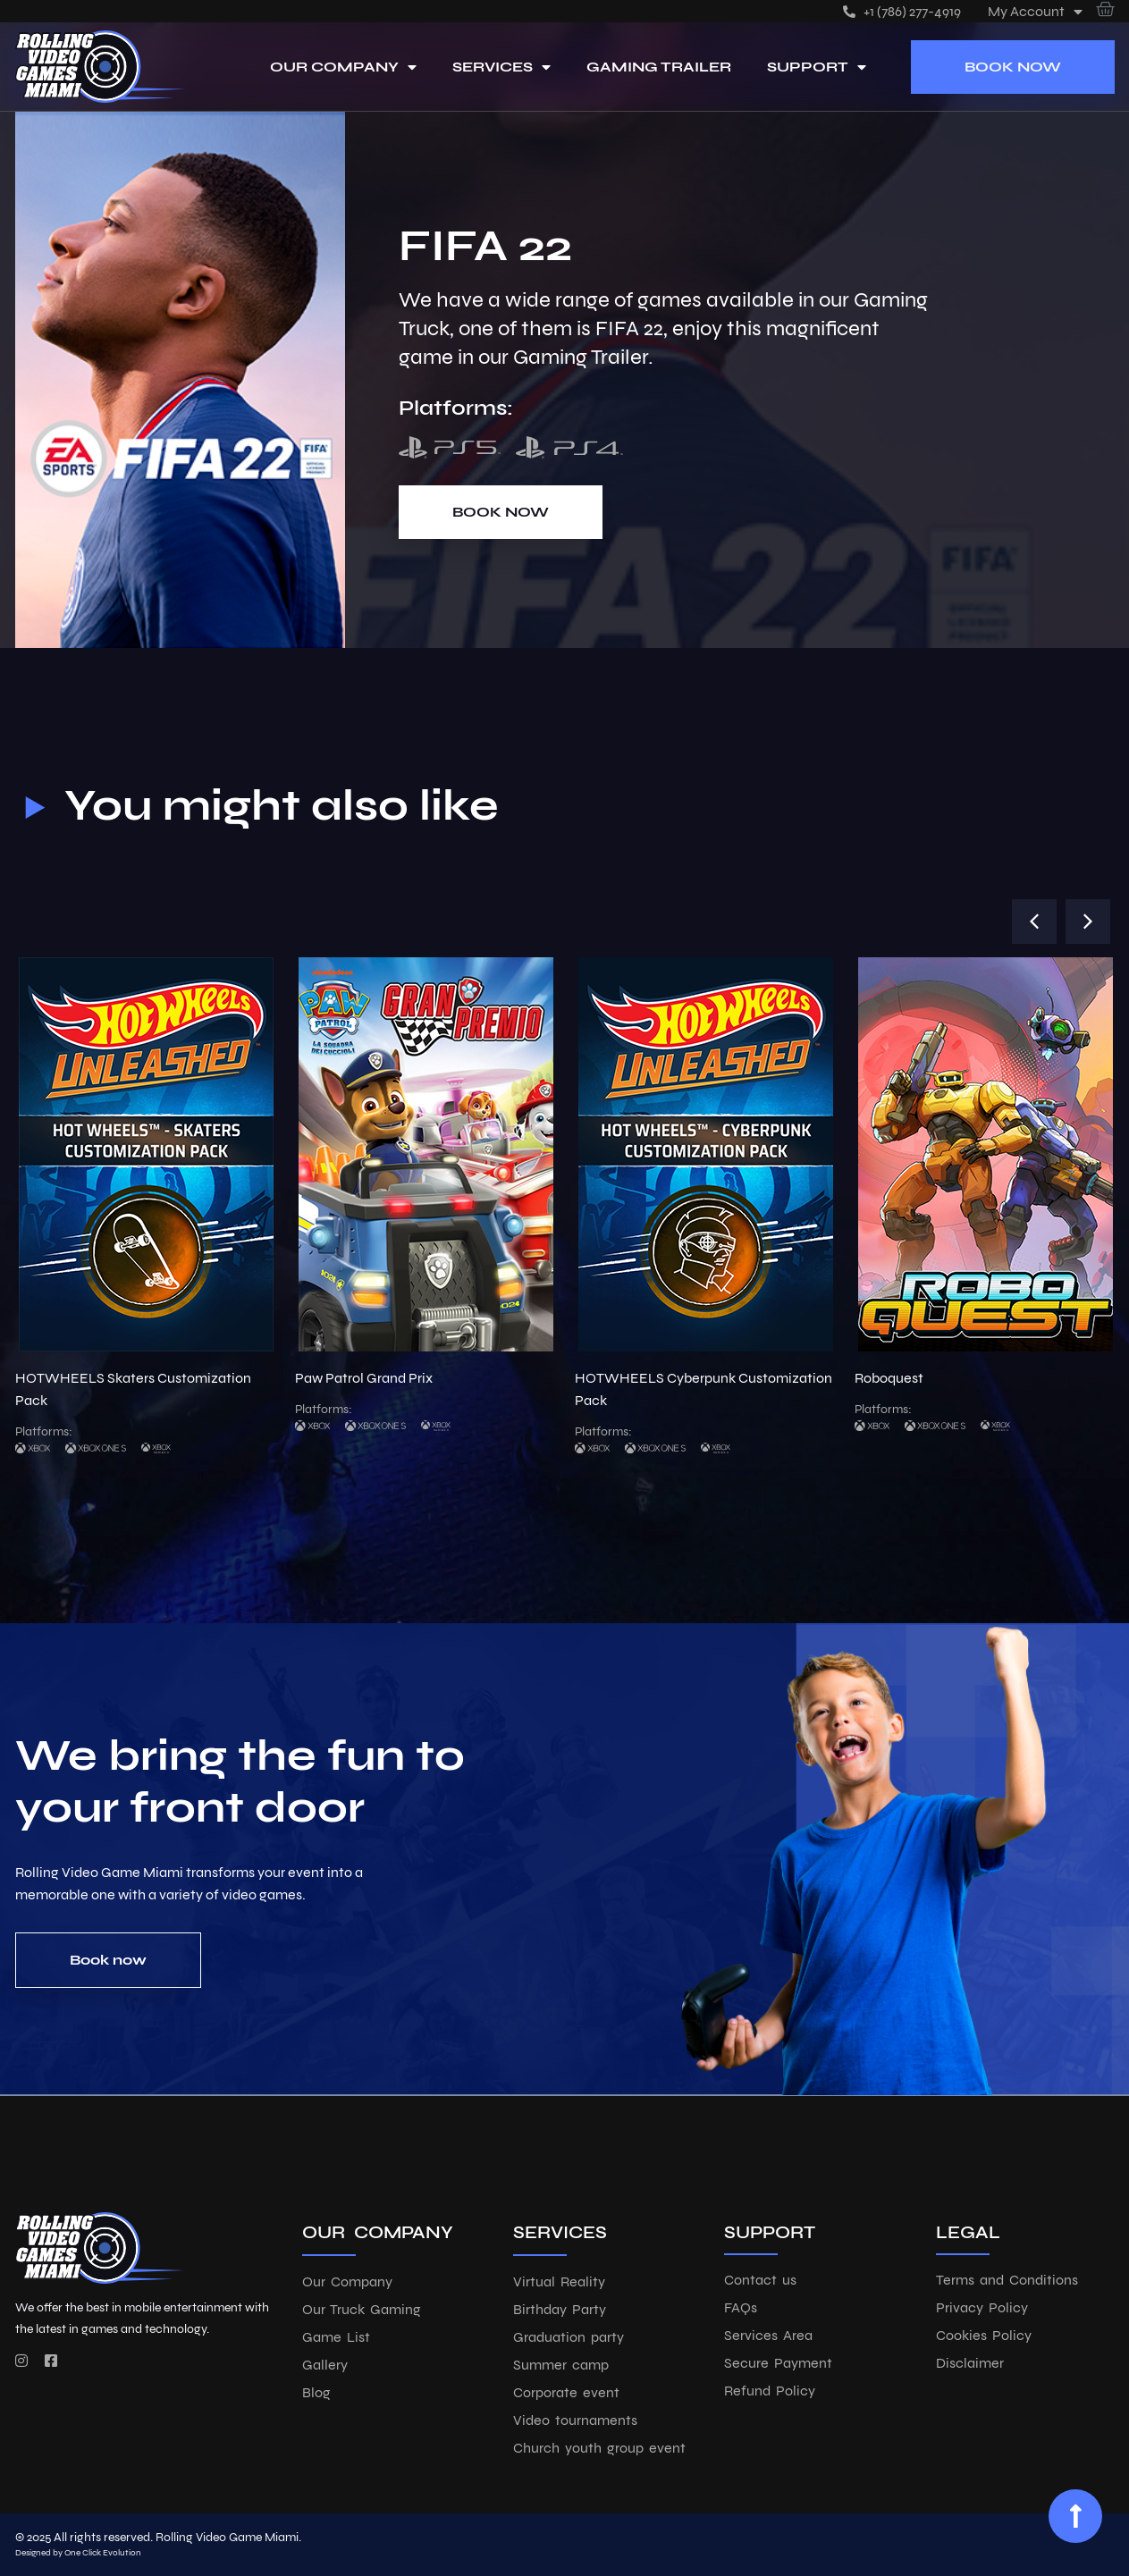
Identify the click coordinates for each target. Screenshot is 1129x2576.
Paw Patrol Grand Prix (364, 1377)
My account (1035, 11)
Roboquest (889, 1377)
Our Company (343, 67)
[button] (1034, 921)
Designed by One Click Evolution (78, 2552)
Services (501, 67)
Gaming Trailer (658, 66)
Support (816, 67)
